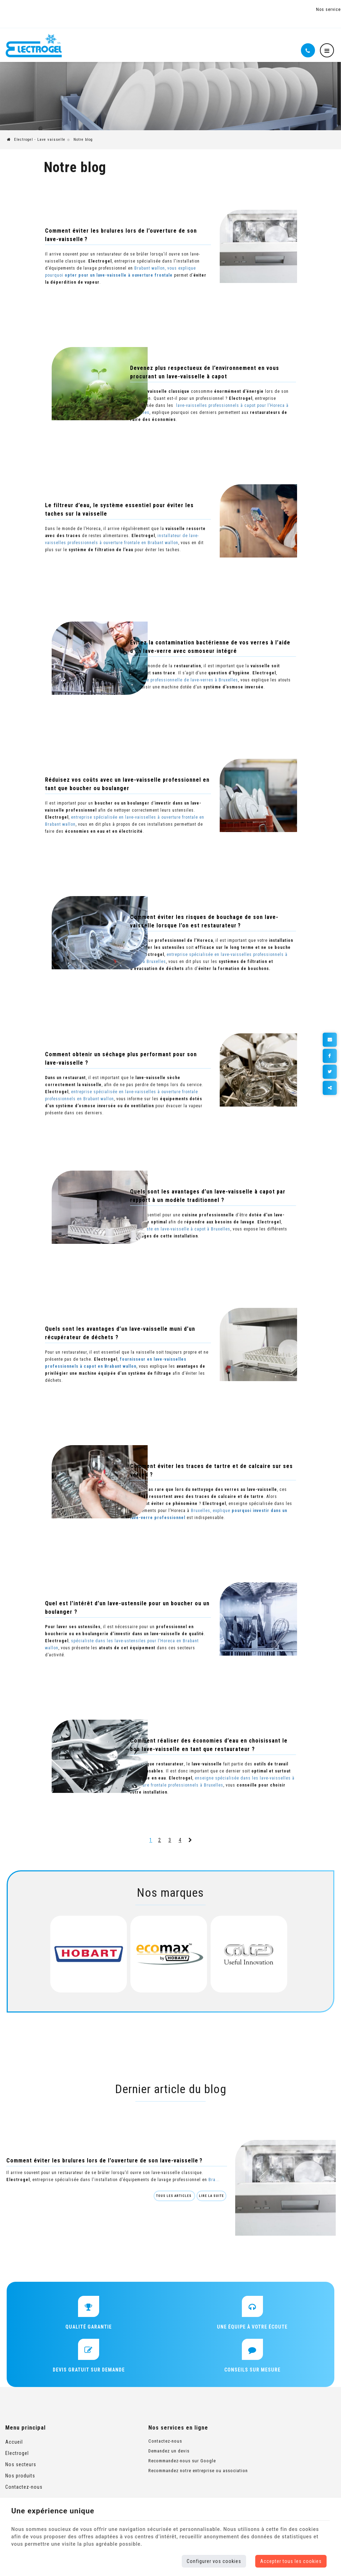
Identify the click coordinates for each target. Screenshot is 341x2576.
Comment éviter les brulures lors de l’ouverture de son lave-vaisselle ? (103, 2160)
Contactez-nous (24, 2492)
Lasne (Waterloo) (25, 6)
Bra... (11, 2186)
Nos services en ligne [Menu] (149, 2433)
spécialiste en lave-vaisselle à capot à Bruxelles (218, 1220)
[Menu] (327, 43)
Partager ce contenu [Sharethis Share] (330, 1085)
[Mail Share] (330, 1039)
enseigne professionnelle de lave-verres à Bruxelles (196, 671)
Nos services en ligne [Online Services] (313, 10)
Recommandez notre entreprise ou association (168, 2476)
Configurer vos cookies (214, 2561)
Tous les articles (159, 2202)
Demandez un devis (139, 2456)
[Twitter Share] (330, 1070)
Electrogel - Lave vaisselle (36, 132)
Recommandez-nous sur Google (152, 2466)
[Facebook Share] (330, 1054)
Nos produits (20, 2481)
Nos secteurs (20, 2470)
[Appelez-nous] (308, 43)
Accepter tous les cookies (291, 2561)
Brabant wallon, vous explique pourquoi (118, 266)
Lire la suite (196, 2202)
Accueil (14, 2447)
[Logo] (34, 38)
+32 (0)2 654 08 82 (75, 6)
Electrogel (17, 2459)
